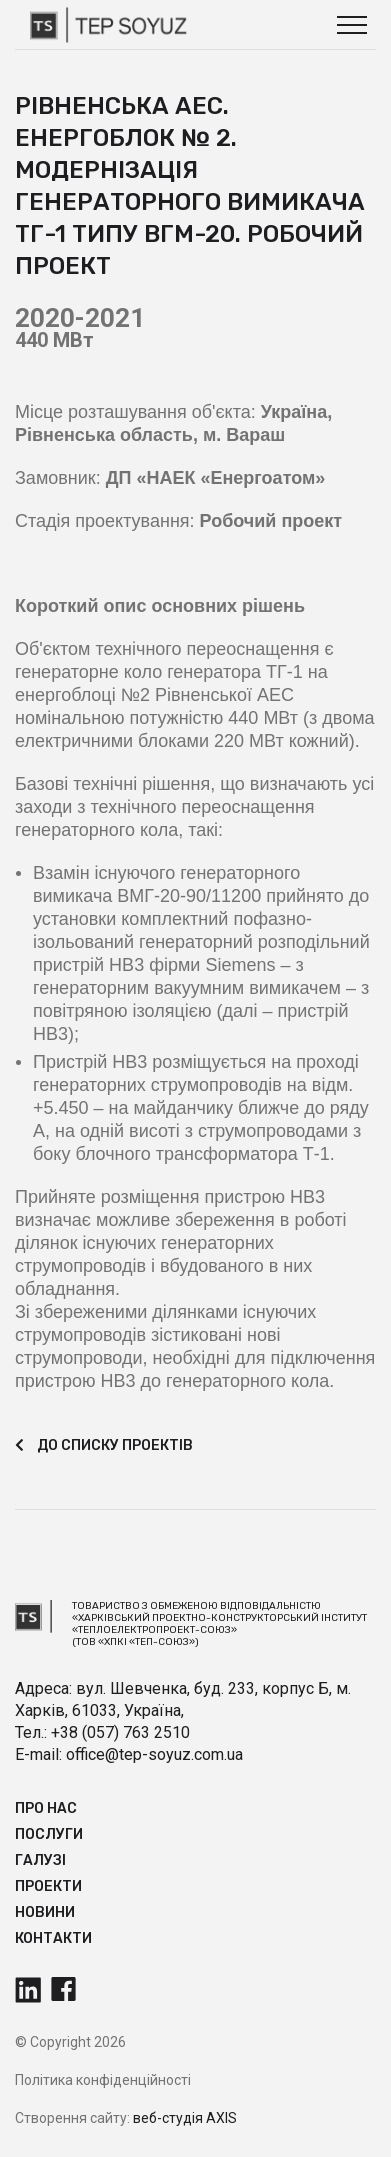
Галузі (40, 1860)
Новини (45, 1912)
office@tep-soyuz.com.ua (154, 1754)
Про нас (46, 1808)
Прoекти (48, 1886)
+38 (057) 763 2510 (120, 1732)
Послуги (49, 1834)
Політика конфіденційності (103, 2080)
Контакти (53, 1938)
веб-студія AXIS (185, 2118)
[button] (352, 25)
